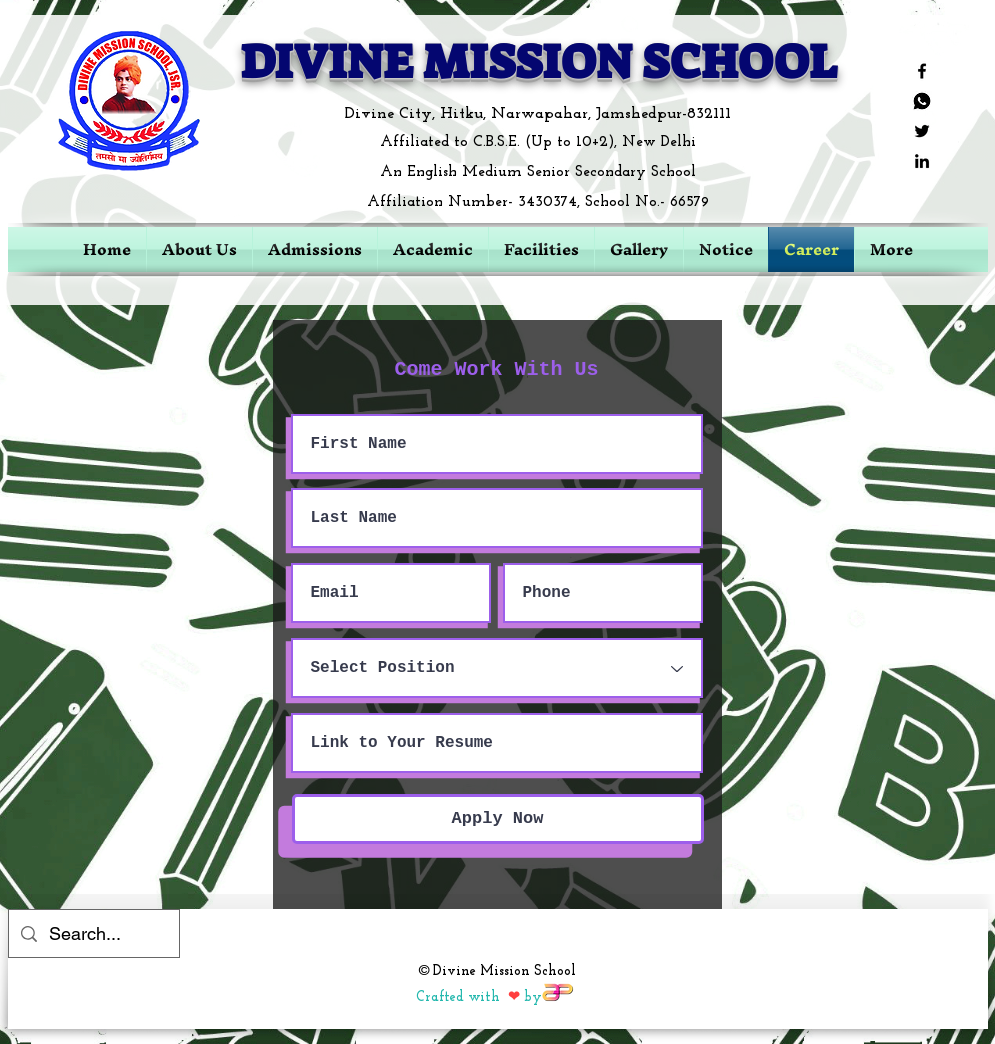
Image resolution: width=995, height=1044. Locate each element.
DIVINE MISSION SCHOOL (538, 62)
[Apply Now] (498, 819)
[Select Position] (497, 668)
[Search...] (93, 934)
